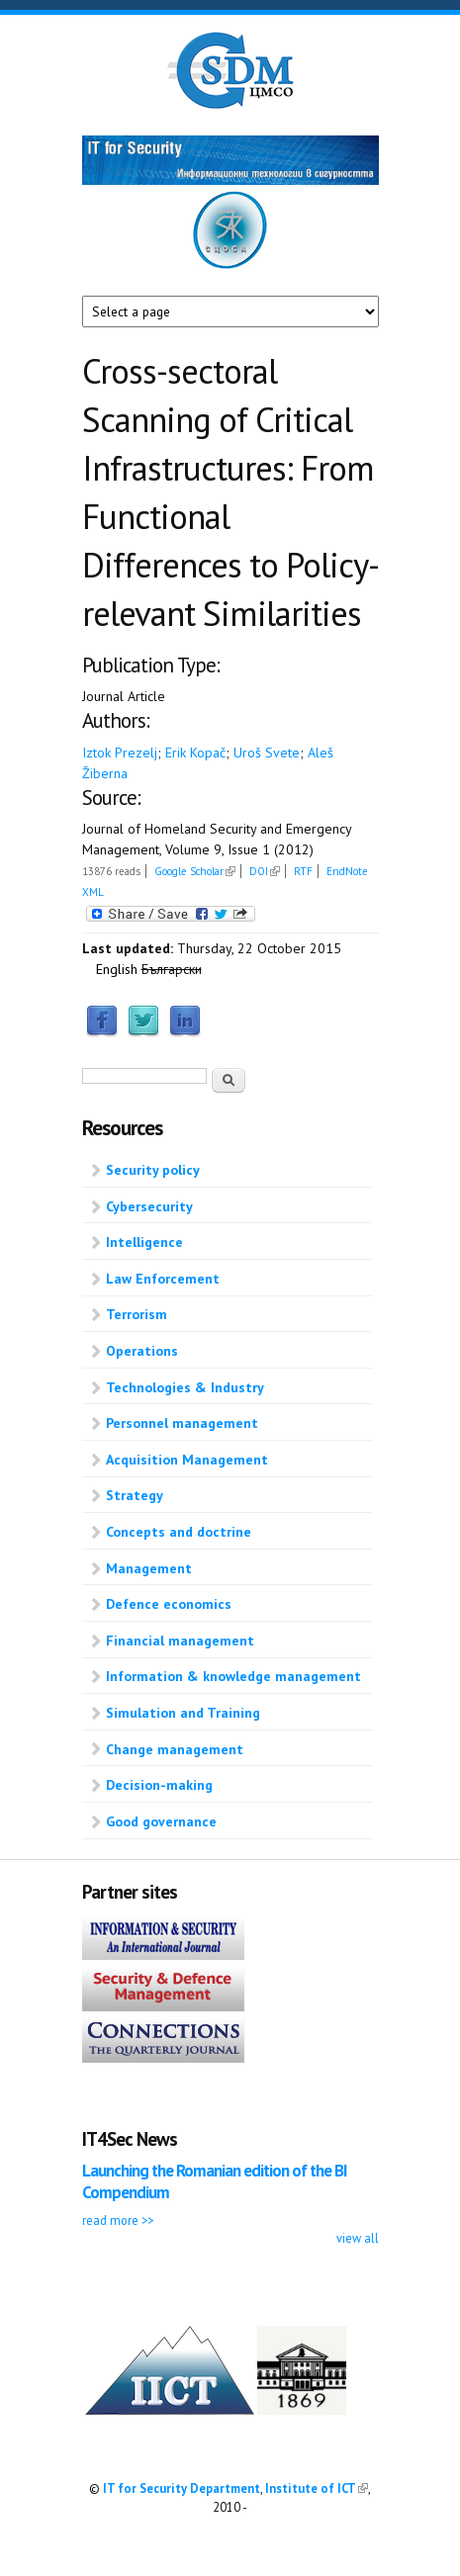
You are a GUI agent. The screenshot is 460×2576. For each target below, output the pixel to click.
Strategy (134, 1495)
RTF (303, 871)
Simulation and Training (183, 1713)
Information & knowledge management (233, 1676)
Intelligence (144, 1242)
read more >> (117, 2220)
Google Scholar (194, 871)
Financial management (180, 1640)
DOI (264, 871)
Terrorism (136, 1314)
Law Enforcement (163, 1279)
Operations (142, 1351)
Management (149, 1568)
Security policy (153, 1170)
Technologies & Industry (185, 1387)
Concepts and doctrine (178, 1532)
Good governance (161, 1821)
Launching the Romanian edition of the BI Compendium (214, 2181)
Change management (174, 1749)
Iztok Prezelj (119, 752)
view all (357, 2238)
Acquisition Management (187, 1459)
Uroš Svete (266, 752)
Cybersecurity (149, 1206)
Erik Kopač (195, 752)
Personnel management (182, 1423)
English (117, 969)
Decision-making (159, 1785)
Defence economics (168, 1604)
